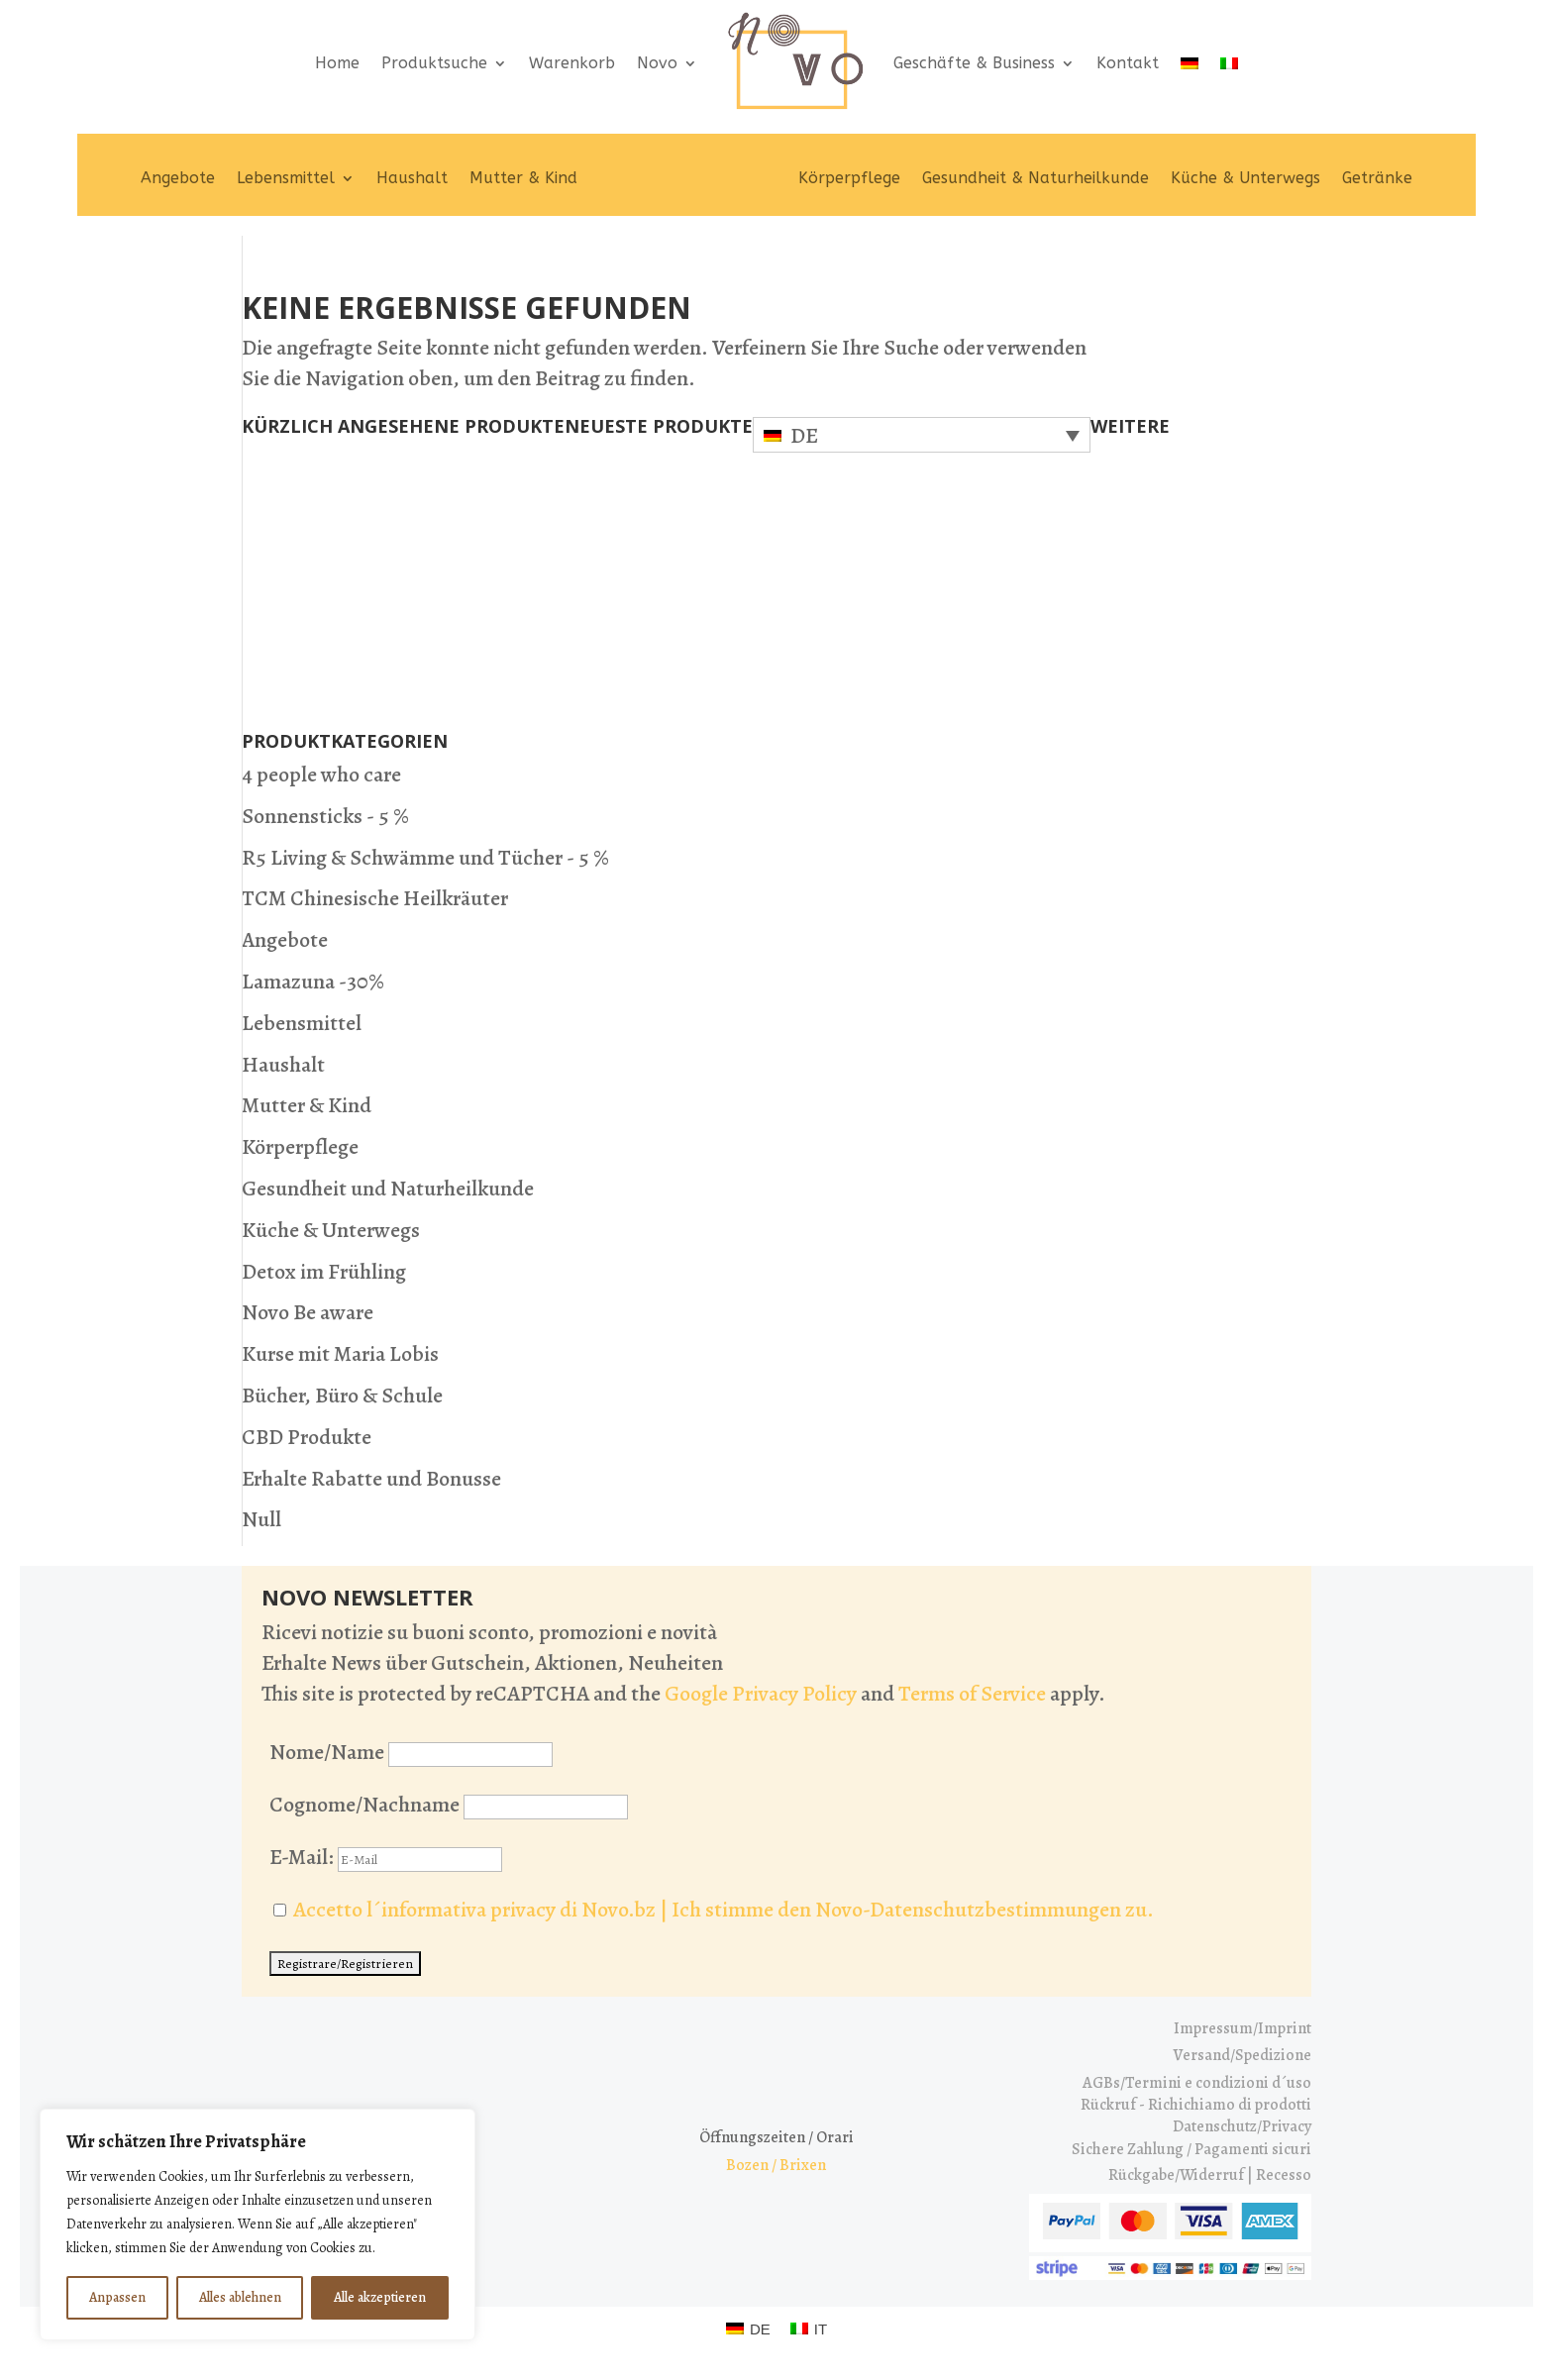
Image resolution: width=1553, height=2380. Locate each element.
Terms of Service (972, 1693)
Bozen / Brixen (776, 2165)
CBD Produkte (306, 1437)
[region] (257, 2224)
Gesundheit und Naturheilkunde (388, 1188)
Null (261, 1519)
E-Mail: (385, 1857)
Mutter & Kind (523, 177)
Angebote (178, 177)
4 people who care (321, 774)
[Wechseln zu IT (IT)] (808, 2328)
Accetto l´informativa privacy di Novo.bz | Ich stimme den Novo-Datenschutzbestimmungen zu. (723, 1909)
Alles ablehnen (240, 2297)
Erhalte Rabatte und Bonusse (371, 1479)
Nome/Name (326, 1752)
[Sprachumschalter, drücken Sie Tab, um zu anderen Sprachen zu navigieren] (921, 435)
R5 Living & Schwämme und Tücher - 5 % (425, 858)
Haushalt (412, 177)
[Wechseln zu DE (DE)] (748, 2328)
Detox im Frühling (324, 1272)
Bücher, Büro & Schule (342, 1395)
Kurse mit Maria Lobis (340, 1354)
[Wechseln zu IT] (1229, 63)
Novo (657, 62)
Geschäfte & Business (974, 62)
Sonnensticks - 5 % (325, 816)
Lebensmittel (286, 177)
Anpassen (117, 2297)
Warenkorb (572, 62)
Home (337, 62)
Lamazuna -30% (313, 981)
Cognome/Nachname (364, 1804)
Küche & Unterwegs (1245, 177)
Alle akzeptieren (380, 2297)
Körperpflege (849, 177)
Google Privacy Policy (761, 1693)
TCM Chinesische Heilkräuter (375, 898)
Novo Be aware (307, 1312)
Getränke (1377, 177)
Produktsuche (434, 62)
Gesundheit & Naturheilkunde (1035, 177)
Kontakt (1127, 62)
